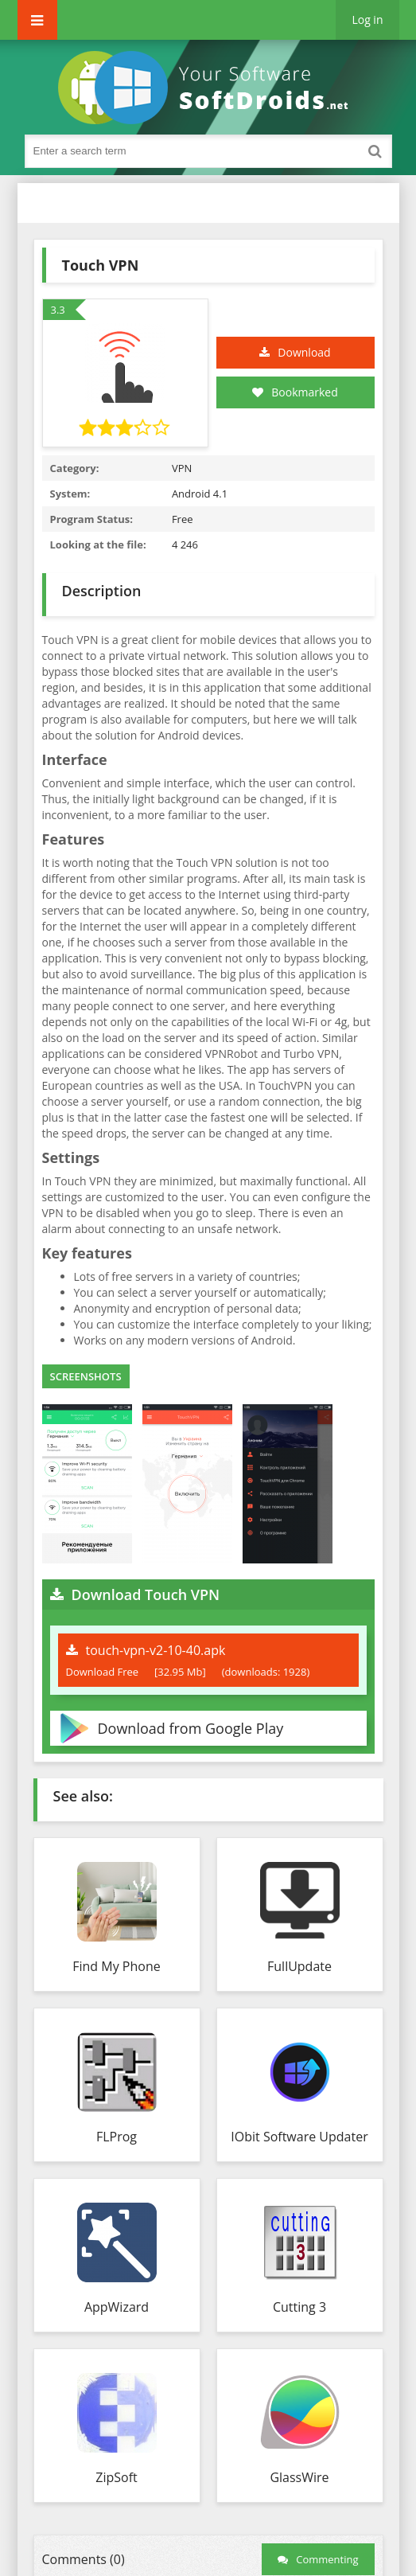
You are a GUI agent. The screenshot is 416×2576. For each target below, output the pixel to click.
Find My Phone (116, 1966)
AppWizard (116, 2307)
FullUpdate (299, 1966)
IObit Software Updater (299, 2136)
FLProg (116, 2136)
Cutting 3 (299, 2307)
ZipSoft (116, 2477)
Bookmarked (295, 392)
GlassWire (299, 2477)
